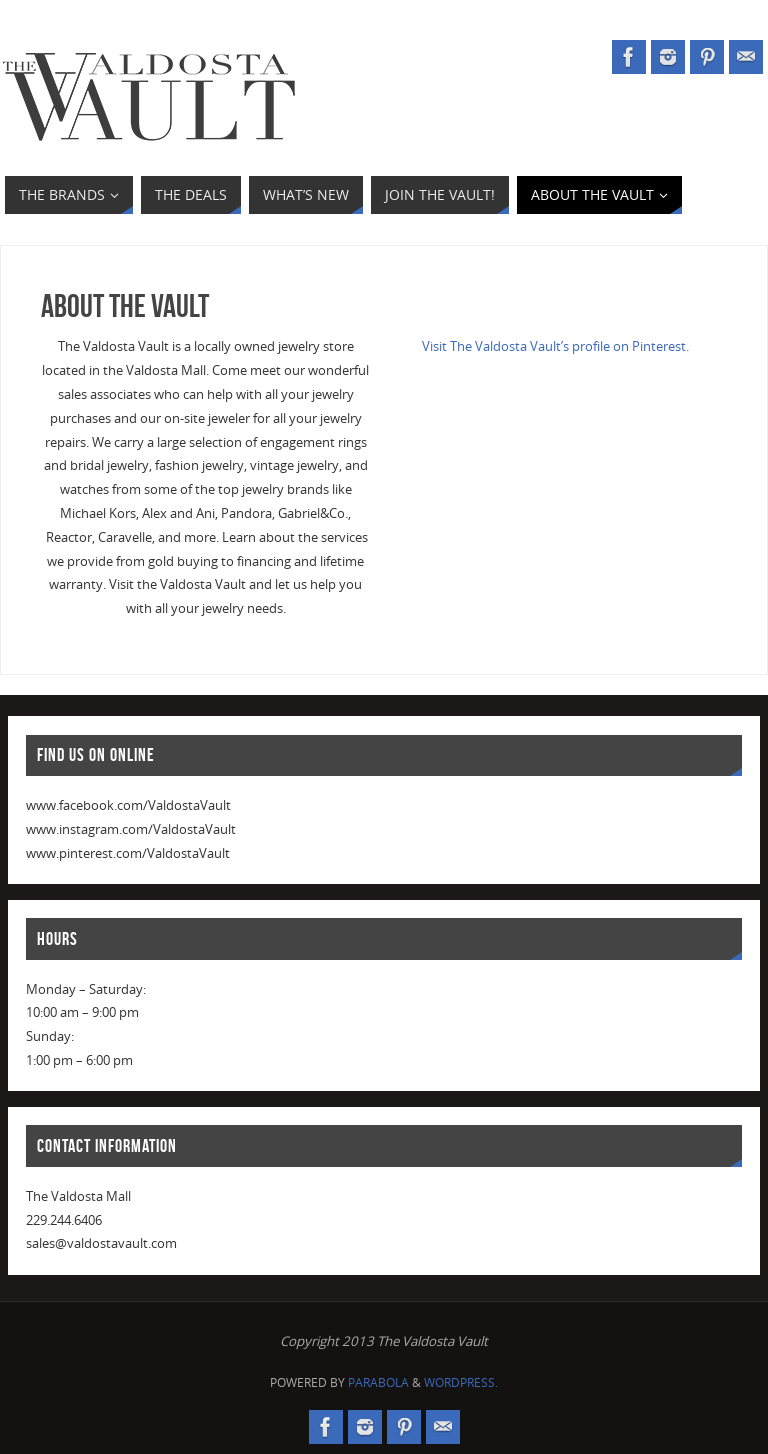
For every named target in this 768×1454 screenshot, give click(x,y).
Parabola (378, 1382)
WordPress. (461, 1382)
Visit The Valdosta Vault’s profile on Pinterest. (555, 346)
